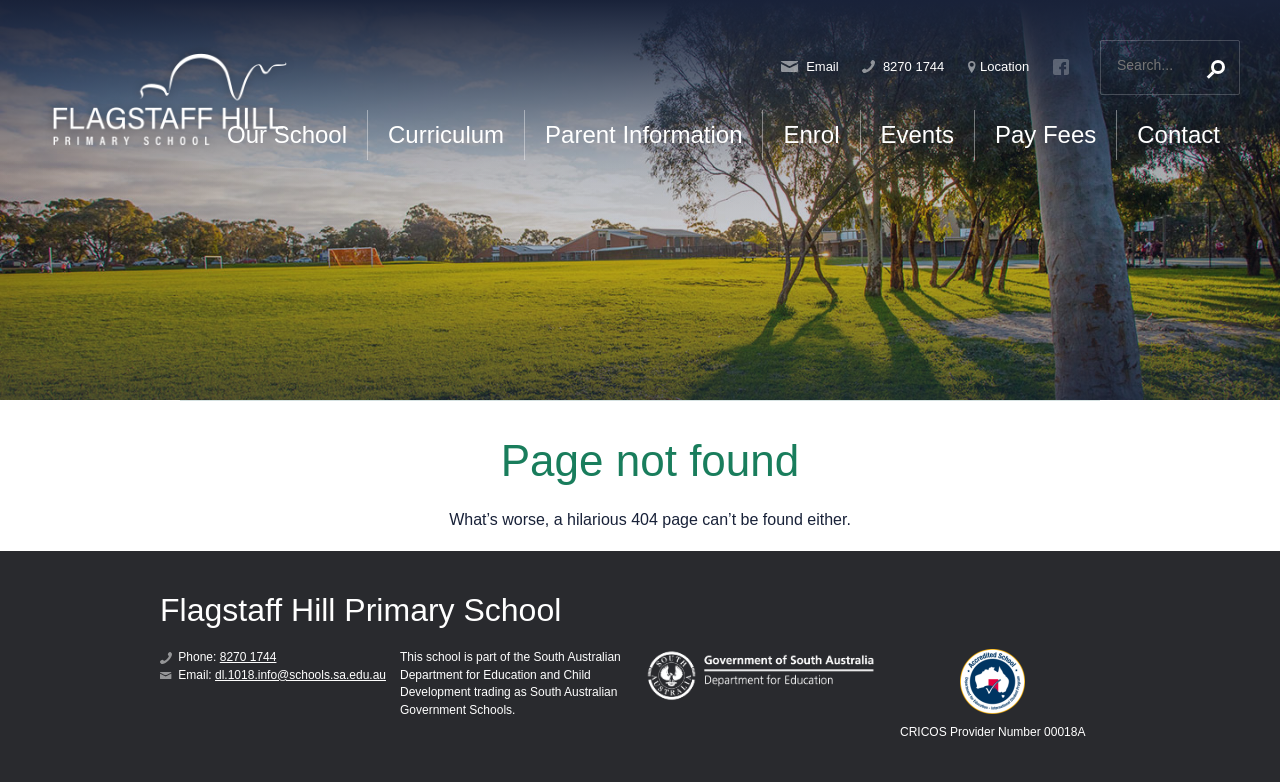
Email (810, 66)
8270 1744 (903, 66)
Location (998, 66)
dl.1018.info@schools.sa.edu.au (300, 675)
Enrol (811, 134)
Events (917, 134)
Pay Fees (1045, 134)
